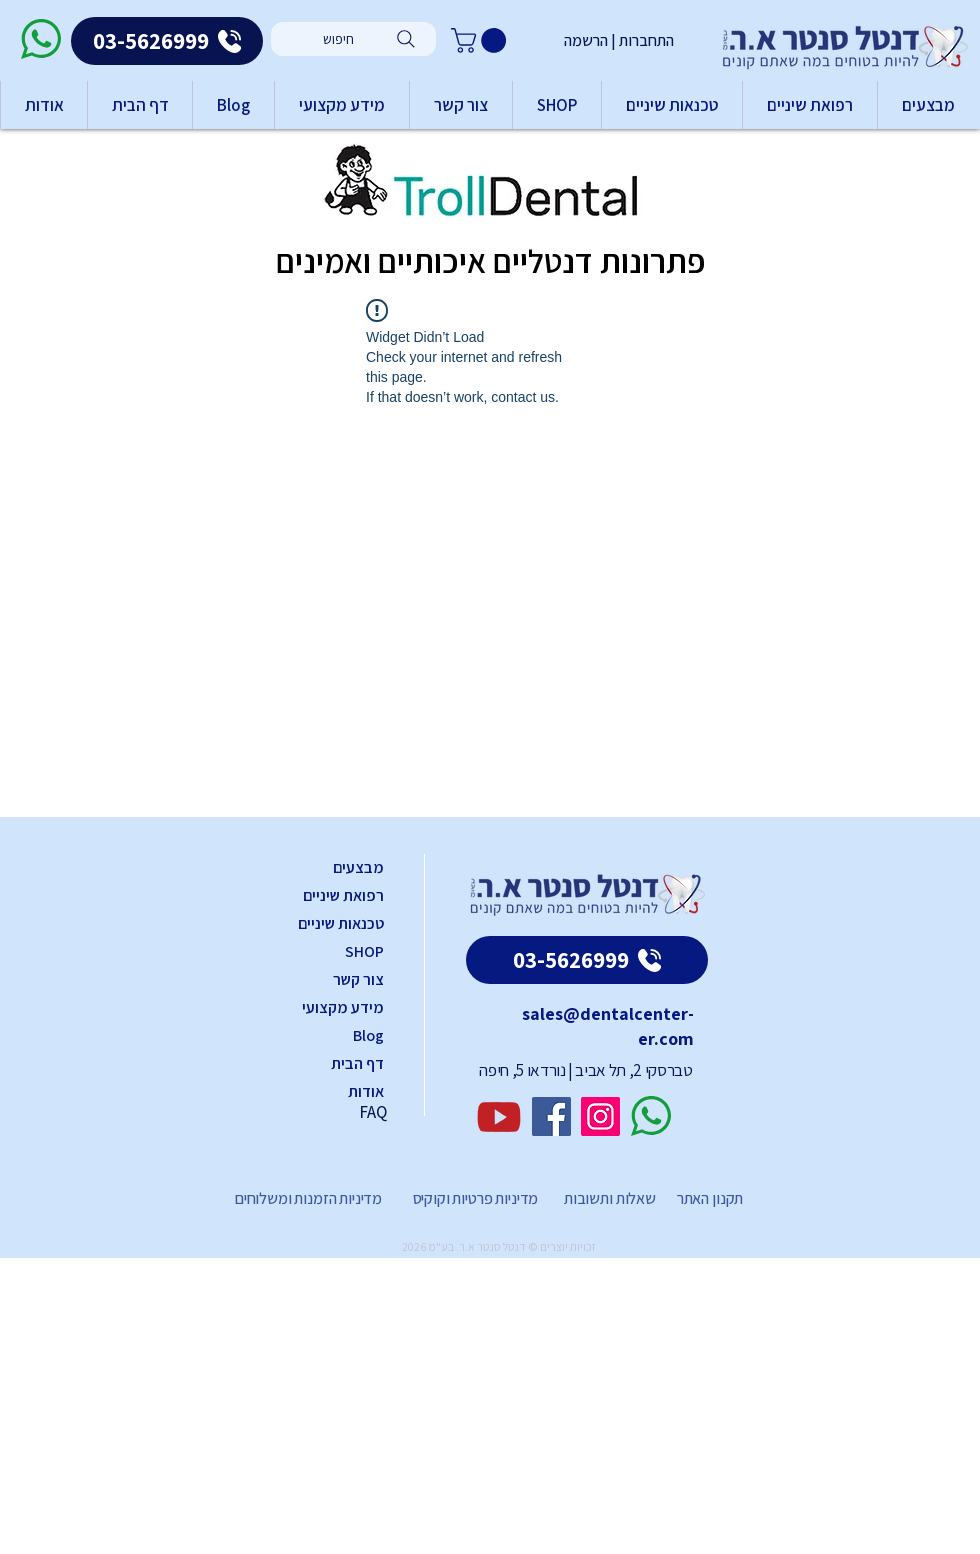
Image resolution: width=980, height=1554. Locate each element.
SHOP (364, 951)
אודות (366, 1091)
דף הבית (357, 1063)
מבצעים (358, 867)
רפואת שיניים (343, 895)
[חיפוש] (353, 39)
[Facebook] (551, 1116)
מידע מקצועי (343, 1007)
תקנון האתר (710, 1198)
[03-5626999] (167, 41)
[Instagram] (600, 1116)
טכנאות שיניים (341, 923)
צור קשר (358, 979)
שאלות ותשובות (608, 1198)
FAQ (373, 1112)
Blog (368, 1035)
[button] (481, 40)
